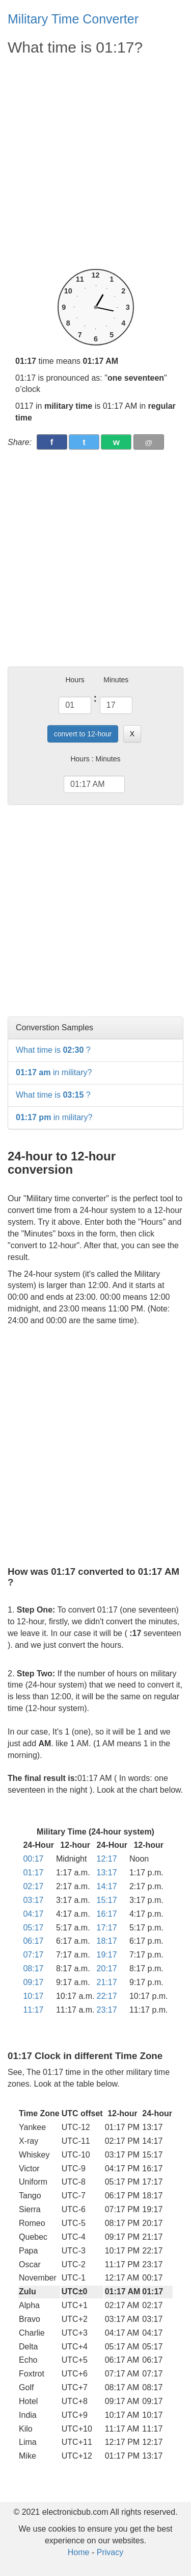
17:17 (107, 1927)
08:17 (33, 1968)
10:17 (33, 1996)
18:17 (107, 1941)
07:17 (33, 1954)
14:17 (107, 1886)
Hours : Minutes (95, 759)
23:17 (107, 2009)
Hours (74, 680)
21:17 (107, 1982)
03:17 (33, 1900)
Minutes (115, 680)
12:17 (107, 1858)
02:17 (33, 1886)
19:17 (107, 1954)
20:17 (107, 1968)
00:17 (33, 1858)
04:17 (33, 1914)
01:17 (33, 1872)
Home (79, 2552)
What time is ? (53, 1050)
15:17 (107, 1900)
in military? (54, 1072)
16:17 (107, 1914)
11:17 (33, 2009)
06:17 (33, 1941)
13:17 (107, 1872)
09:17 (33, 1982)
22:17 (107, 1996)
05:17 (33, 1927)
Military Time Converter (73, 19)
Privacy (110, 2552)
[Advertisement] (95, 163)
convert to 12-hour (83, 734)
